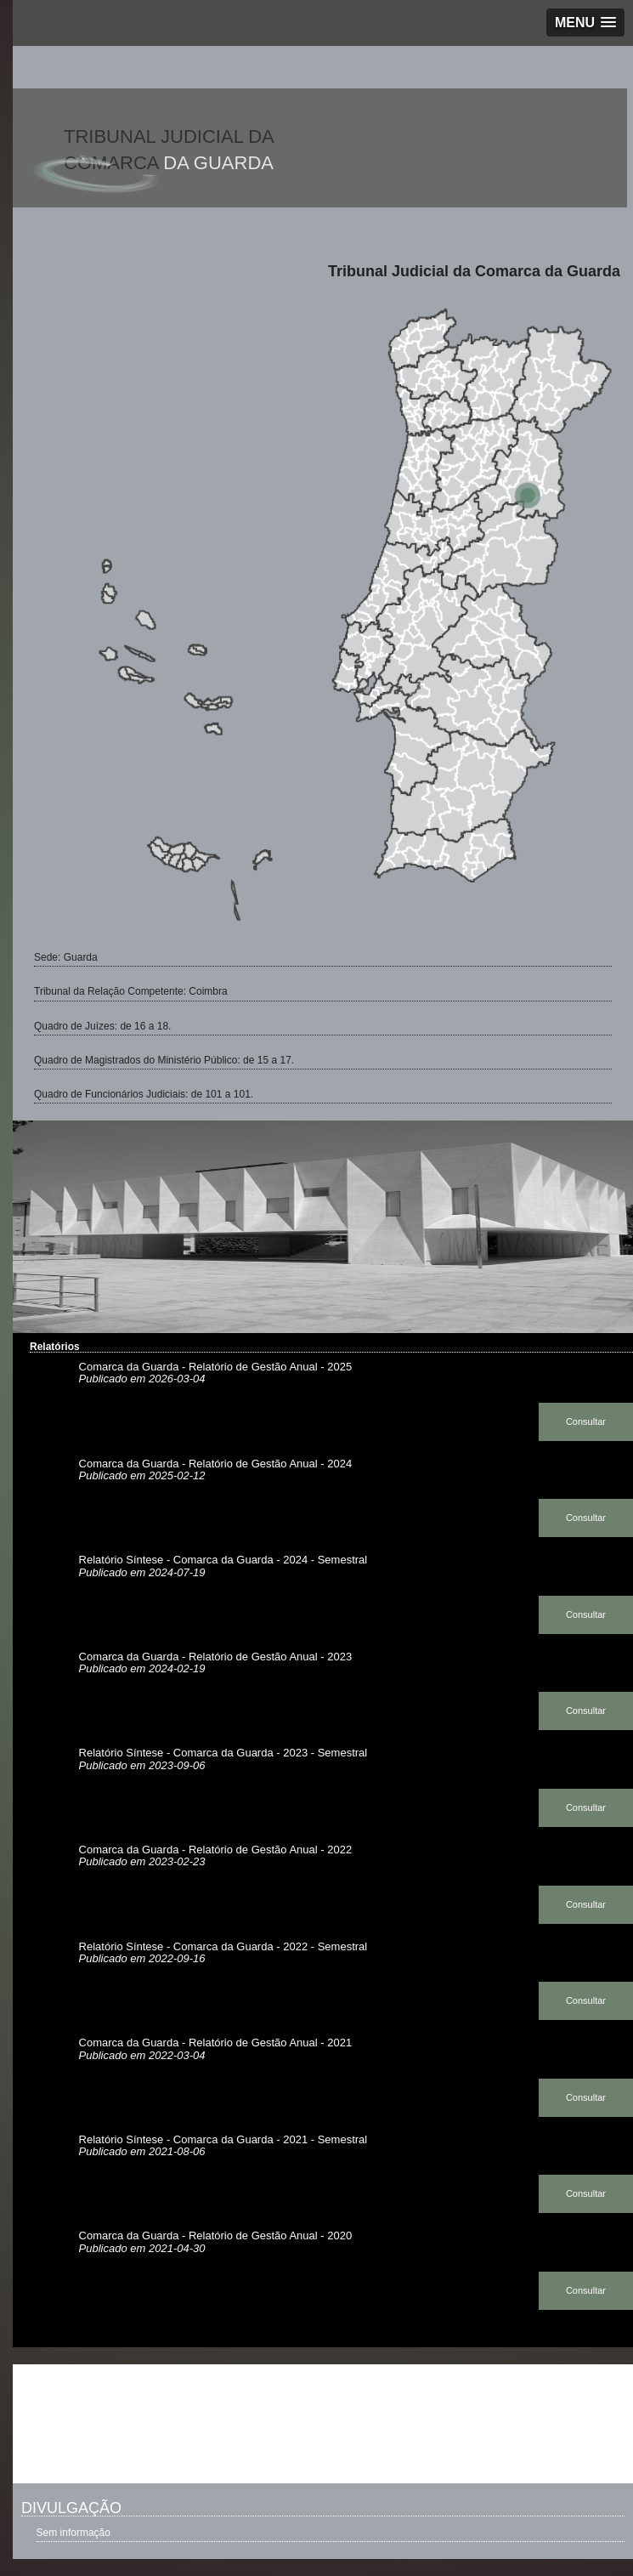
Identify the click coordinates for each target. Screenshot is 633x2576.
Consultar (586, 1421)
